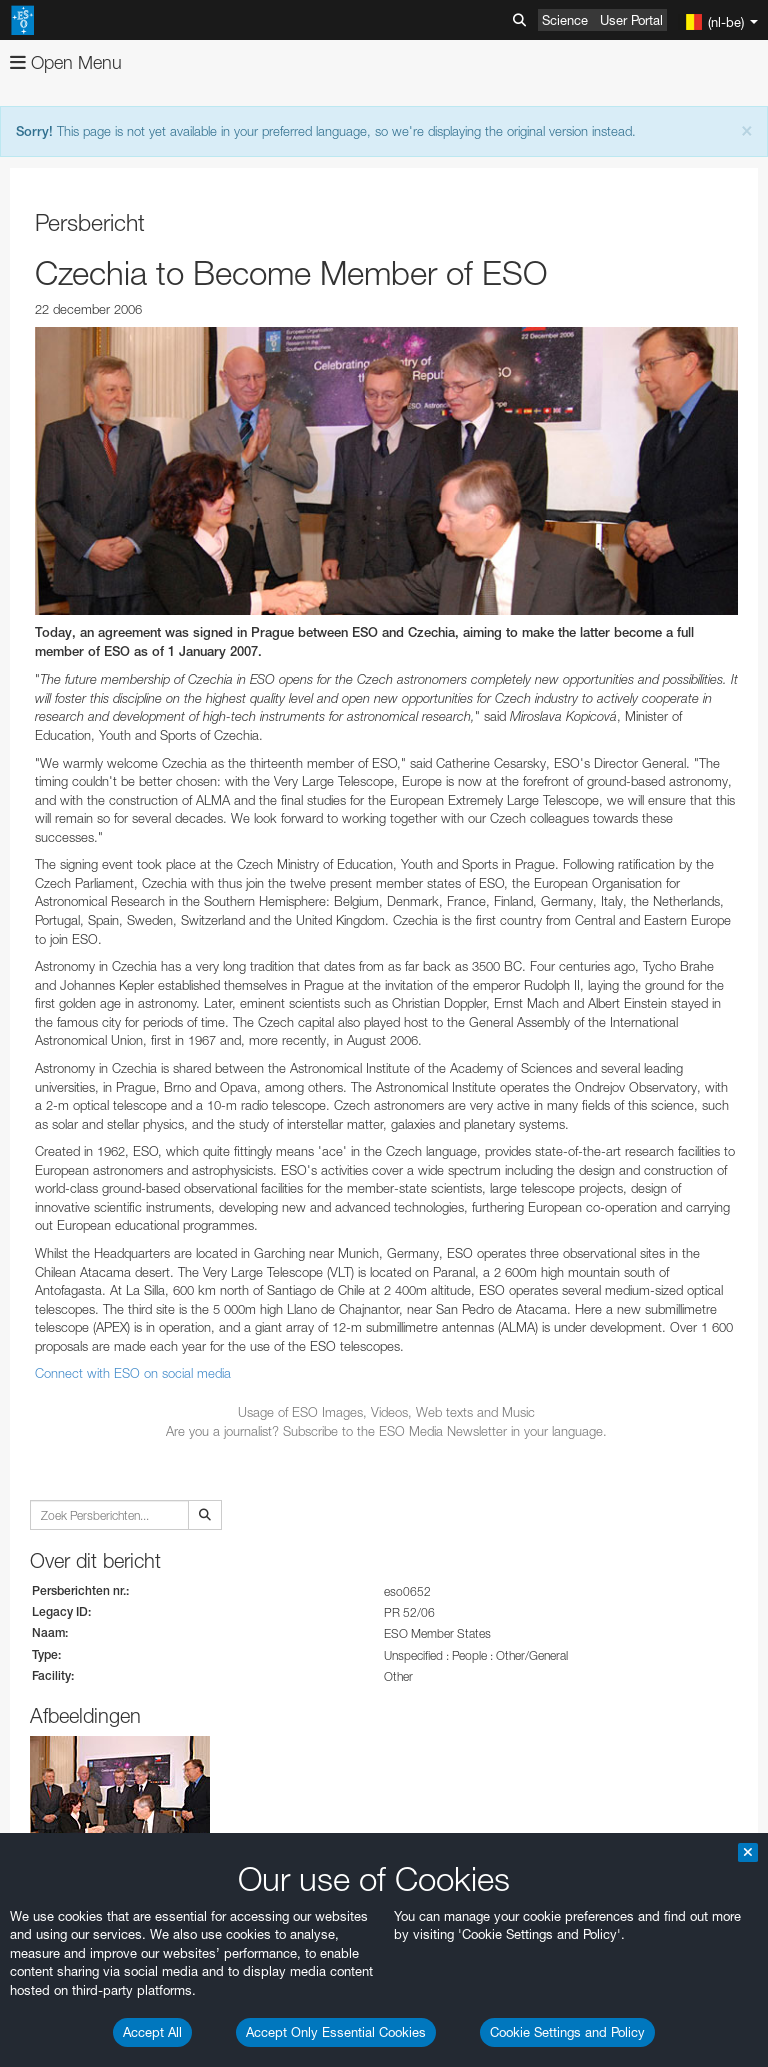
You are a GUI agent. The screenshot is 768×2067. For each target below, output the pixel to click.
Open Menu (66, 62)
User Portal (631, 20)
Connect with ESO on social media (133, 1373)
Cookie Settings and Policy (567, 2032)
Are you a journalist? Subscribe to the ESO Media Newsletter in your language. (386, 1431)
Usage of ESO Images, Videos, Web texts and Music (386, 1412)
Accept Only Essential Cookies (336, 2032)
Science (565, 20)
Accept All (152, 2032)
